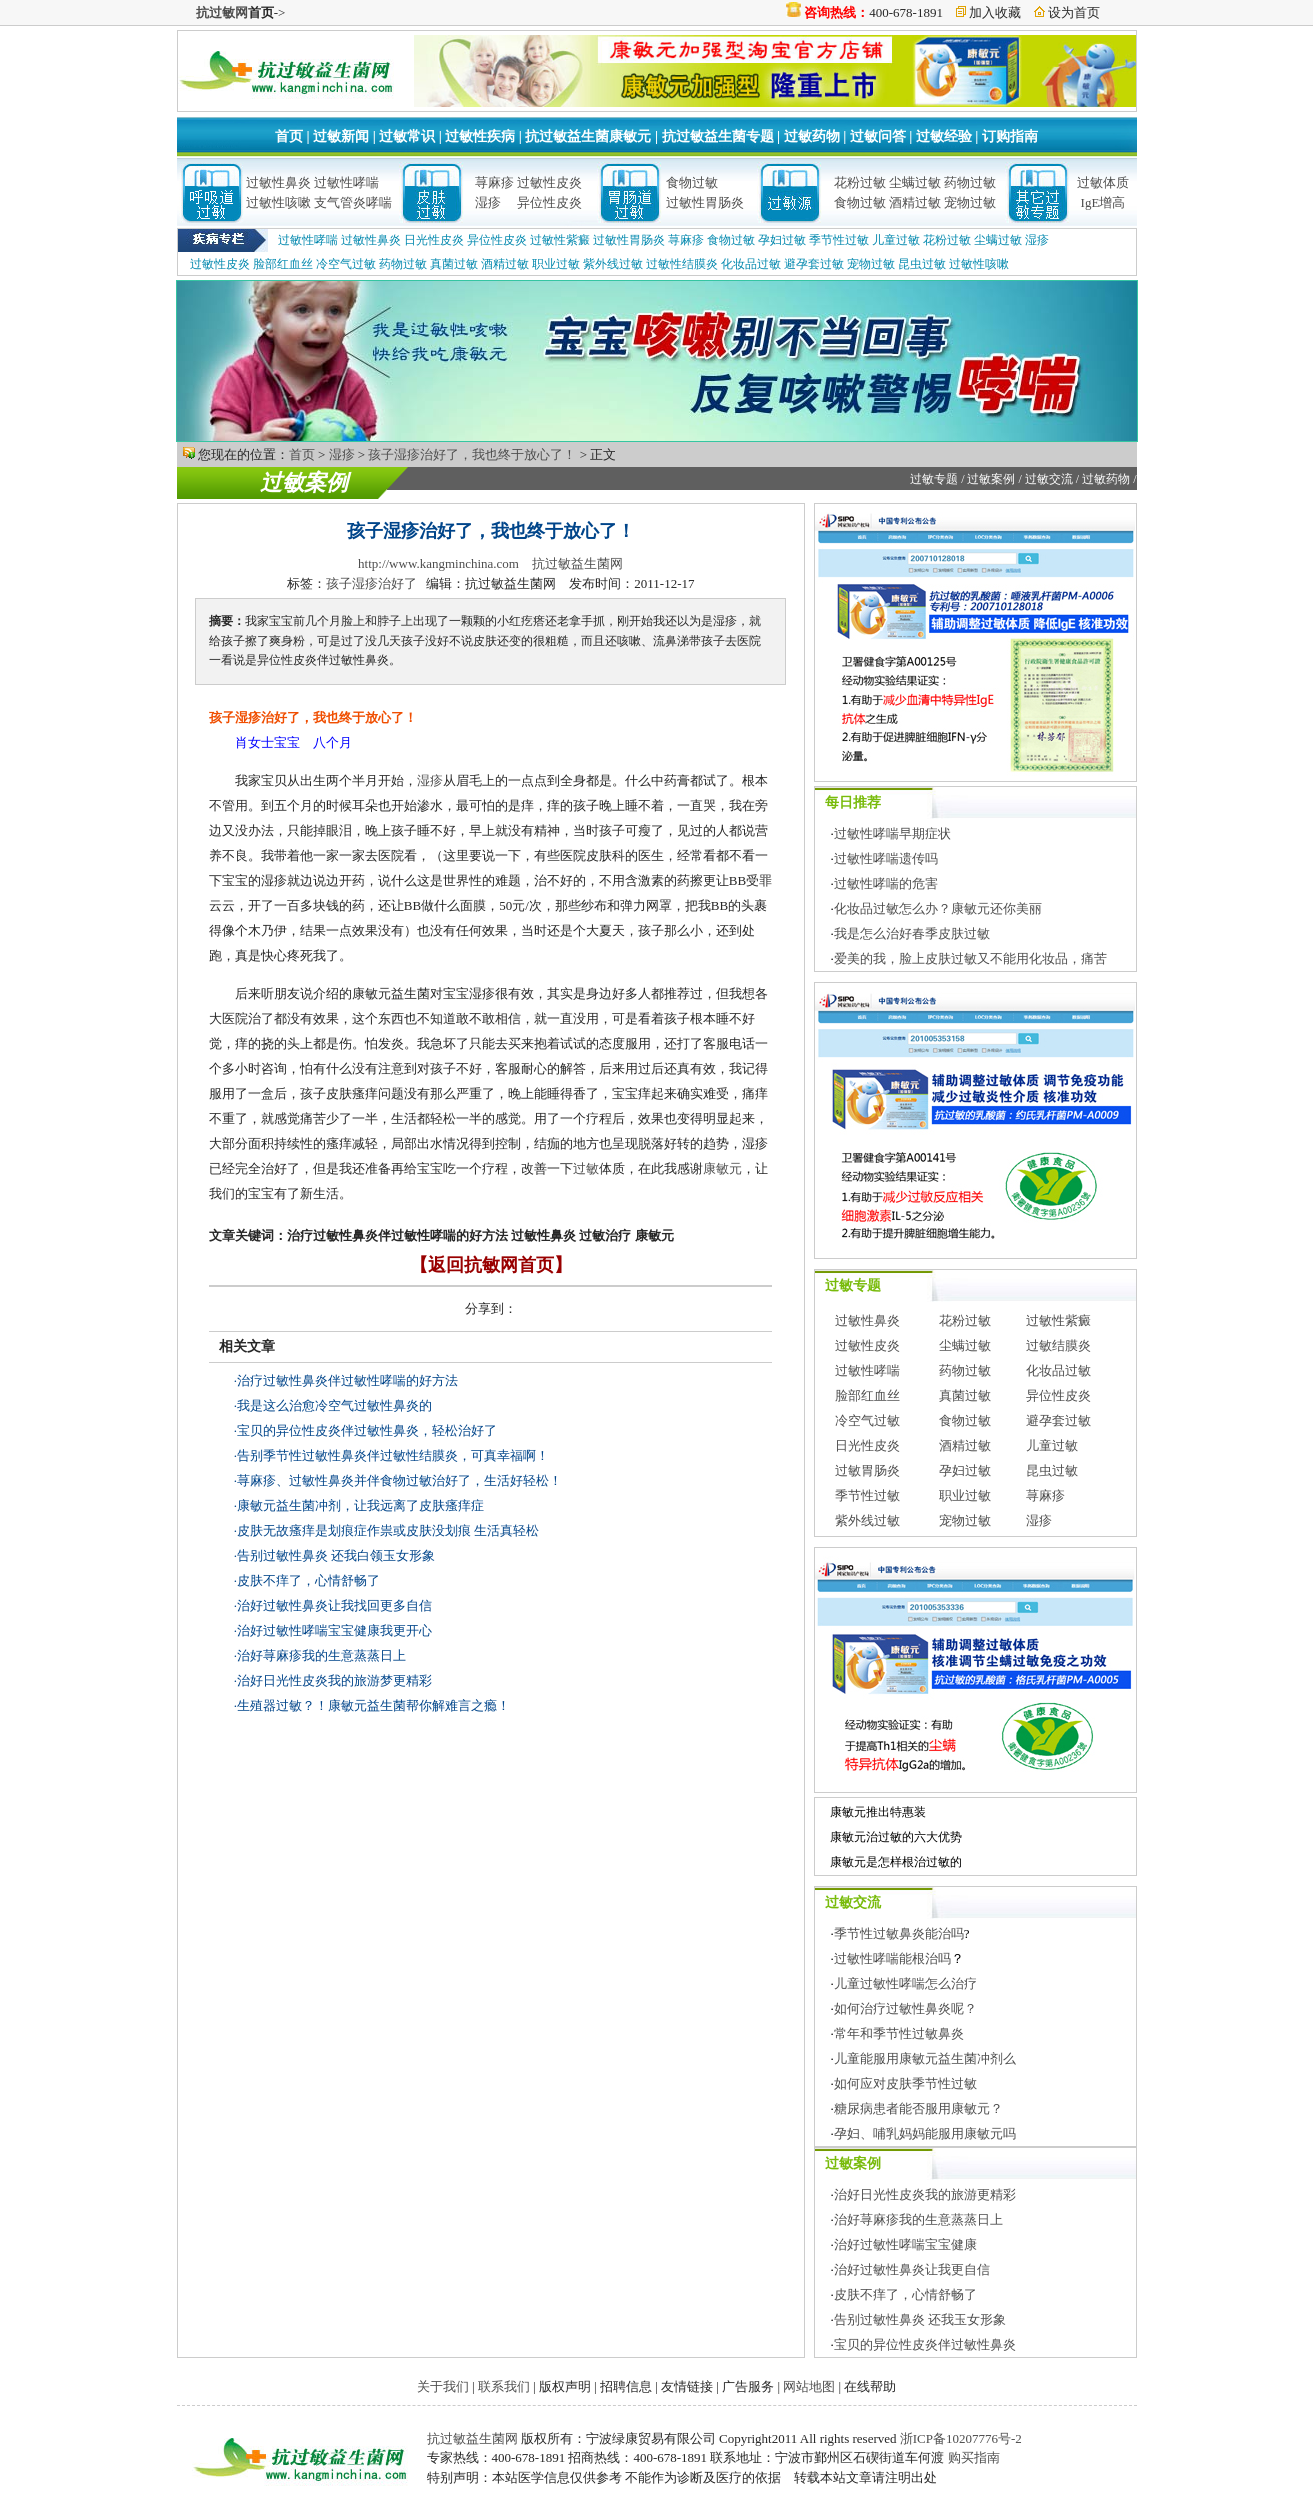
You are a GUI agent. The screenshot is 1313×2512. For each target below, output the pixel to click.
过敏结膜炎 (1058, 1345)
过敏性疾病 (480, 136)
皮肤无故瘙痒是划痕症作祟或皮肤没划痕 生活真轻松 (388, 1530)
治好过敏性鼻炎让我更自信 (912, 2269)
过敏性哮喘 (346, 182)
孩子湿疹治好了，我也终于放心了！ (472, 454)
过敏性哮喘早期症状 (892, 833)
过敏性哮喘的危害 (886, 883)
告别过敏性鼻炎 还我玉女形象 (920, 2319)
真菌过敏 (454, 264)
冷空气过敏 (346, 264)
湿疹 (488, 202)
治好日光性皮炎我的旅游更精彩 (925, 2194)
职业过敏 (556, 264)
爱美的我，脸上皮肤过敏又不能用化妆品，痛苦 (970, 958)
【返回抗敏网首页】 (491, 1265)
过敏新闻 (341, 136)
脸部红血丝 (283, 264)
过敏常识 (407, 136)
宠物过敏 (970, 202)
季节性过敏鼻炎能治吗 (899, 1933)
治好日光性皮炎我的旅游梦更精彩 (334, 1680)
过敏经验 (944, 136)
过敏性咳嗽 (278, 202)
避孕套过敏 (814, 264)
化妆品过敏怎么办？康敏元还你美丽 (938, 908)
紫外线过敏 (613, 264)
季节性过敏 (839, 240)
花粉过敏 (860, 182)
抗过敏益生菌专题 (718, 136)
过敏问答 (878, 136)
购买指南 (974, 2457)
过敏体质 (1103, 182)
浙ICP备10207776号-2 (961, 2438)
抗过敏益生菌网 (577, 563)
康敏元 (722, 1168)
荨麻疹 (494, 182)
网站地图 (809, 2386)
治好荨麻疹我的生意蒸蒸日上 (321, 1655)
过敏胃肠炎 (867, 1470)
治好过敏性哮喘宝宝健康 (905, 2244)
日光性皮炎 (434, 240)
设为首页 (1074, 12)
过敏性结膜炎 (682, 264)
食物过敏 (692, 182)
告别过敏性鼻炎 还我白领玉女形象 (336, 1555)
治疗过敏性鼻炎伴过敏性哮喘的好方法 (347, 1380)
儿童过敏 (896, 240)
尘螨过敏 (915, 182)
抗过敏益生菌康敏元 (588, 136)
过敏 (586, 1168)
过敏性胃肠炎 (705, 202)
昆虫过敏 (922, 264)
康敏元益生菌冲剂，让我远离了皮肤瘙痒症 (360, 1505)
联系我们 (504, 2386)
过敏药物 (812, 136)
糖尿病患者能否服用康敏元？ (918, 2108)
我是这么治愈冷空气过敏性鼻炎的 (334, 1405)
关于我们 (443, 2386)
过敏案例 (304, 482)
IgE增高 (1103, 202)
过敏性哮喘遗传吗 (886, 858)
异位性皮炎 (549, 202)
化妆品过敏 (751, 264)
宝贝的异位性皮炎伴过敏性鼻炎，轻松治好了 (367, 1430)
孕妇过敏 (782, 240)
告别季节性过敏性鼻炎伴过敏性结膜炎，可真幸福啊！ (393, 1455)
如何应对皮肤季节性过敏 (905, 2083)
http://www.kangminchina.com (438, 563)
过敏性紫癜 (560, 240)
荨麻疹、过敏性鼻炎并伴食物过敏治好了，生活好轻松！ (399, 1480)
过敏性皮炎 (549, 182)
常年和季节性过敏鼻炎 (899, 2033)
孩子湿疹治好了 (371, 583)
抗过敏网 (222, 12)
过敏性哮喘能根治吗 (892, 1958)
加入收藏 (995, 12)
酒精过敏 (915, 202)
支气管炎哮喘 (353, 202)
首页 (289, 136)
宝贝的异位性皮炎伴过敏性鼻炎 (925, 2344)
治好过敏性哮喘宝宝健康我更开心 (334, 1630)
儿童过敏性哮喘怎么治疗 (905, 1983)
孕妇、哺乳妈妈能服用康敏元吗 (925, 2133)
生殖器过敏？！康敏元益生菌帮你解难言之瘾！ (373, 1705)
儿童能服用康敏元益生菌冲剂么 (925, 2058)
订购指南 (1010, 136)
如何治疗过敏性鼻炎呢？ (905, 2008)
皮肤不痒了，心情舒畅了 (308, 1580)
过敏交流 (1049, 479)
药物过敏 (970, 182)
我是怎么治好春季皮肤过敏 (912, 933)
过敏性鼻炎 (278, 182)
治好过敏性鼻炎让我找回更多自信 (334, 1605)
